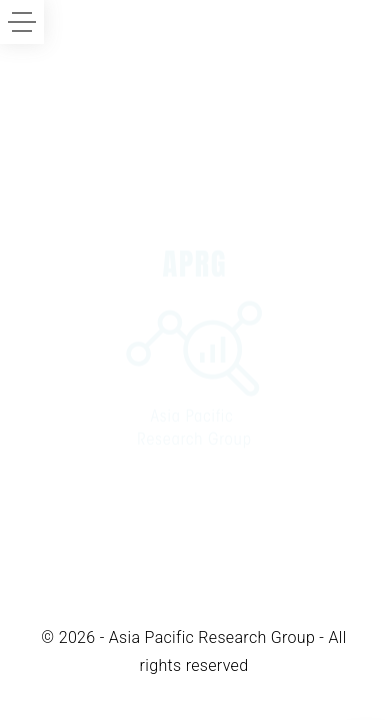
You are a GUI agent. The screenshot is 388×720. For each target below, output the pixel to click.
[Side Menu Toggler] (22, 22)
